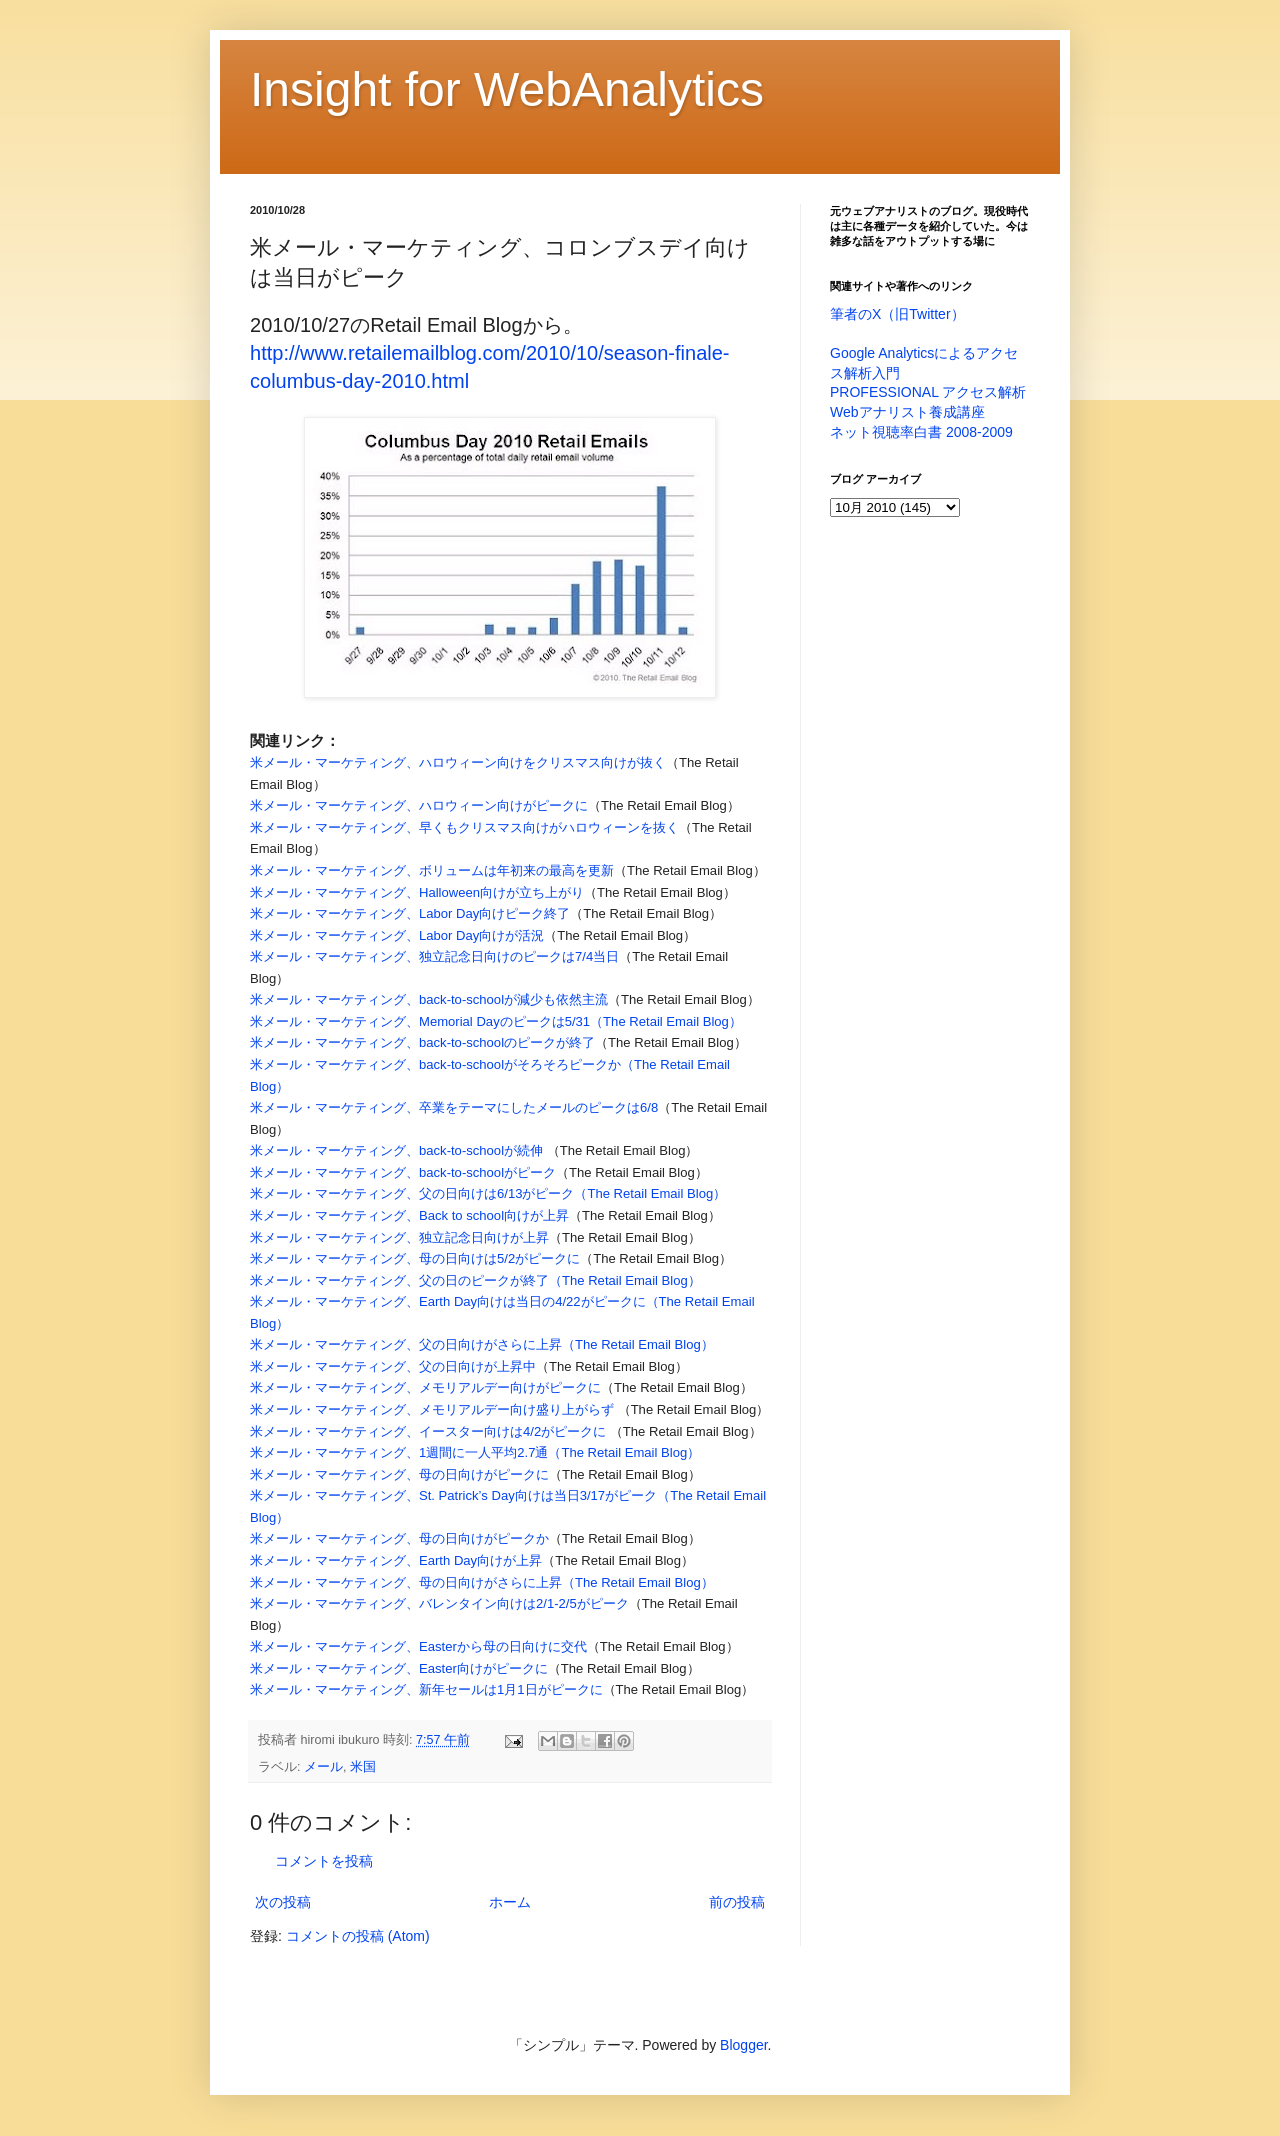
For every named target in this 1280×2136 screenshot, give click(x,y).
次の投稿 (283, 1902)
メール (323, 1767)
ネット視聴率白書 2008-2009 (921, 432)
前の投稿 (737, 1902)
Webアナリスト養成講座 (907, 412)
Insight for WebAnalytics (507, 89)
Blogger (743, 2045)
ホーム (510, 1902)
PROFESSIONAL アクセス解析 (928, 392)
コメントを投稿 (324, 1861)
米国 (363, 1767)
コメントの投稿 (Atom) (358, 1936)
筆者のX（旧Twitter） (897, 314)
